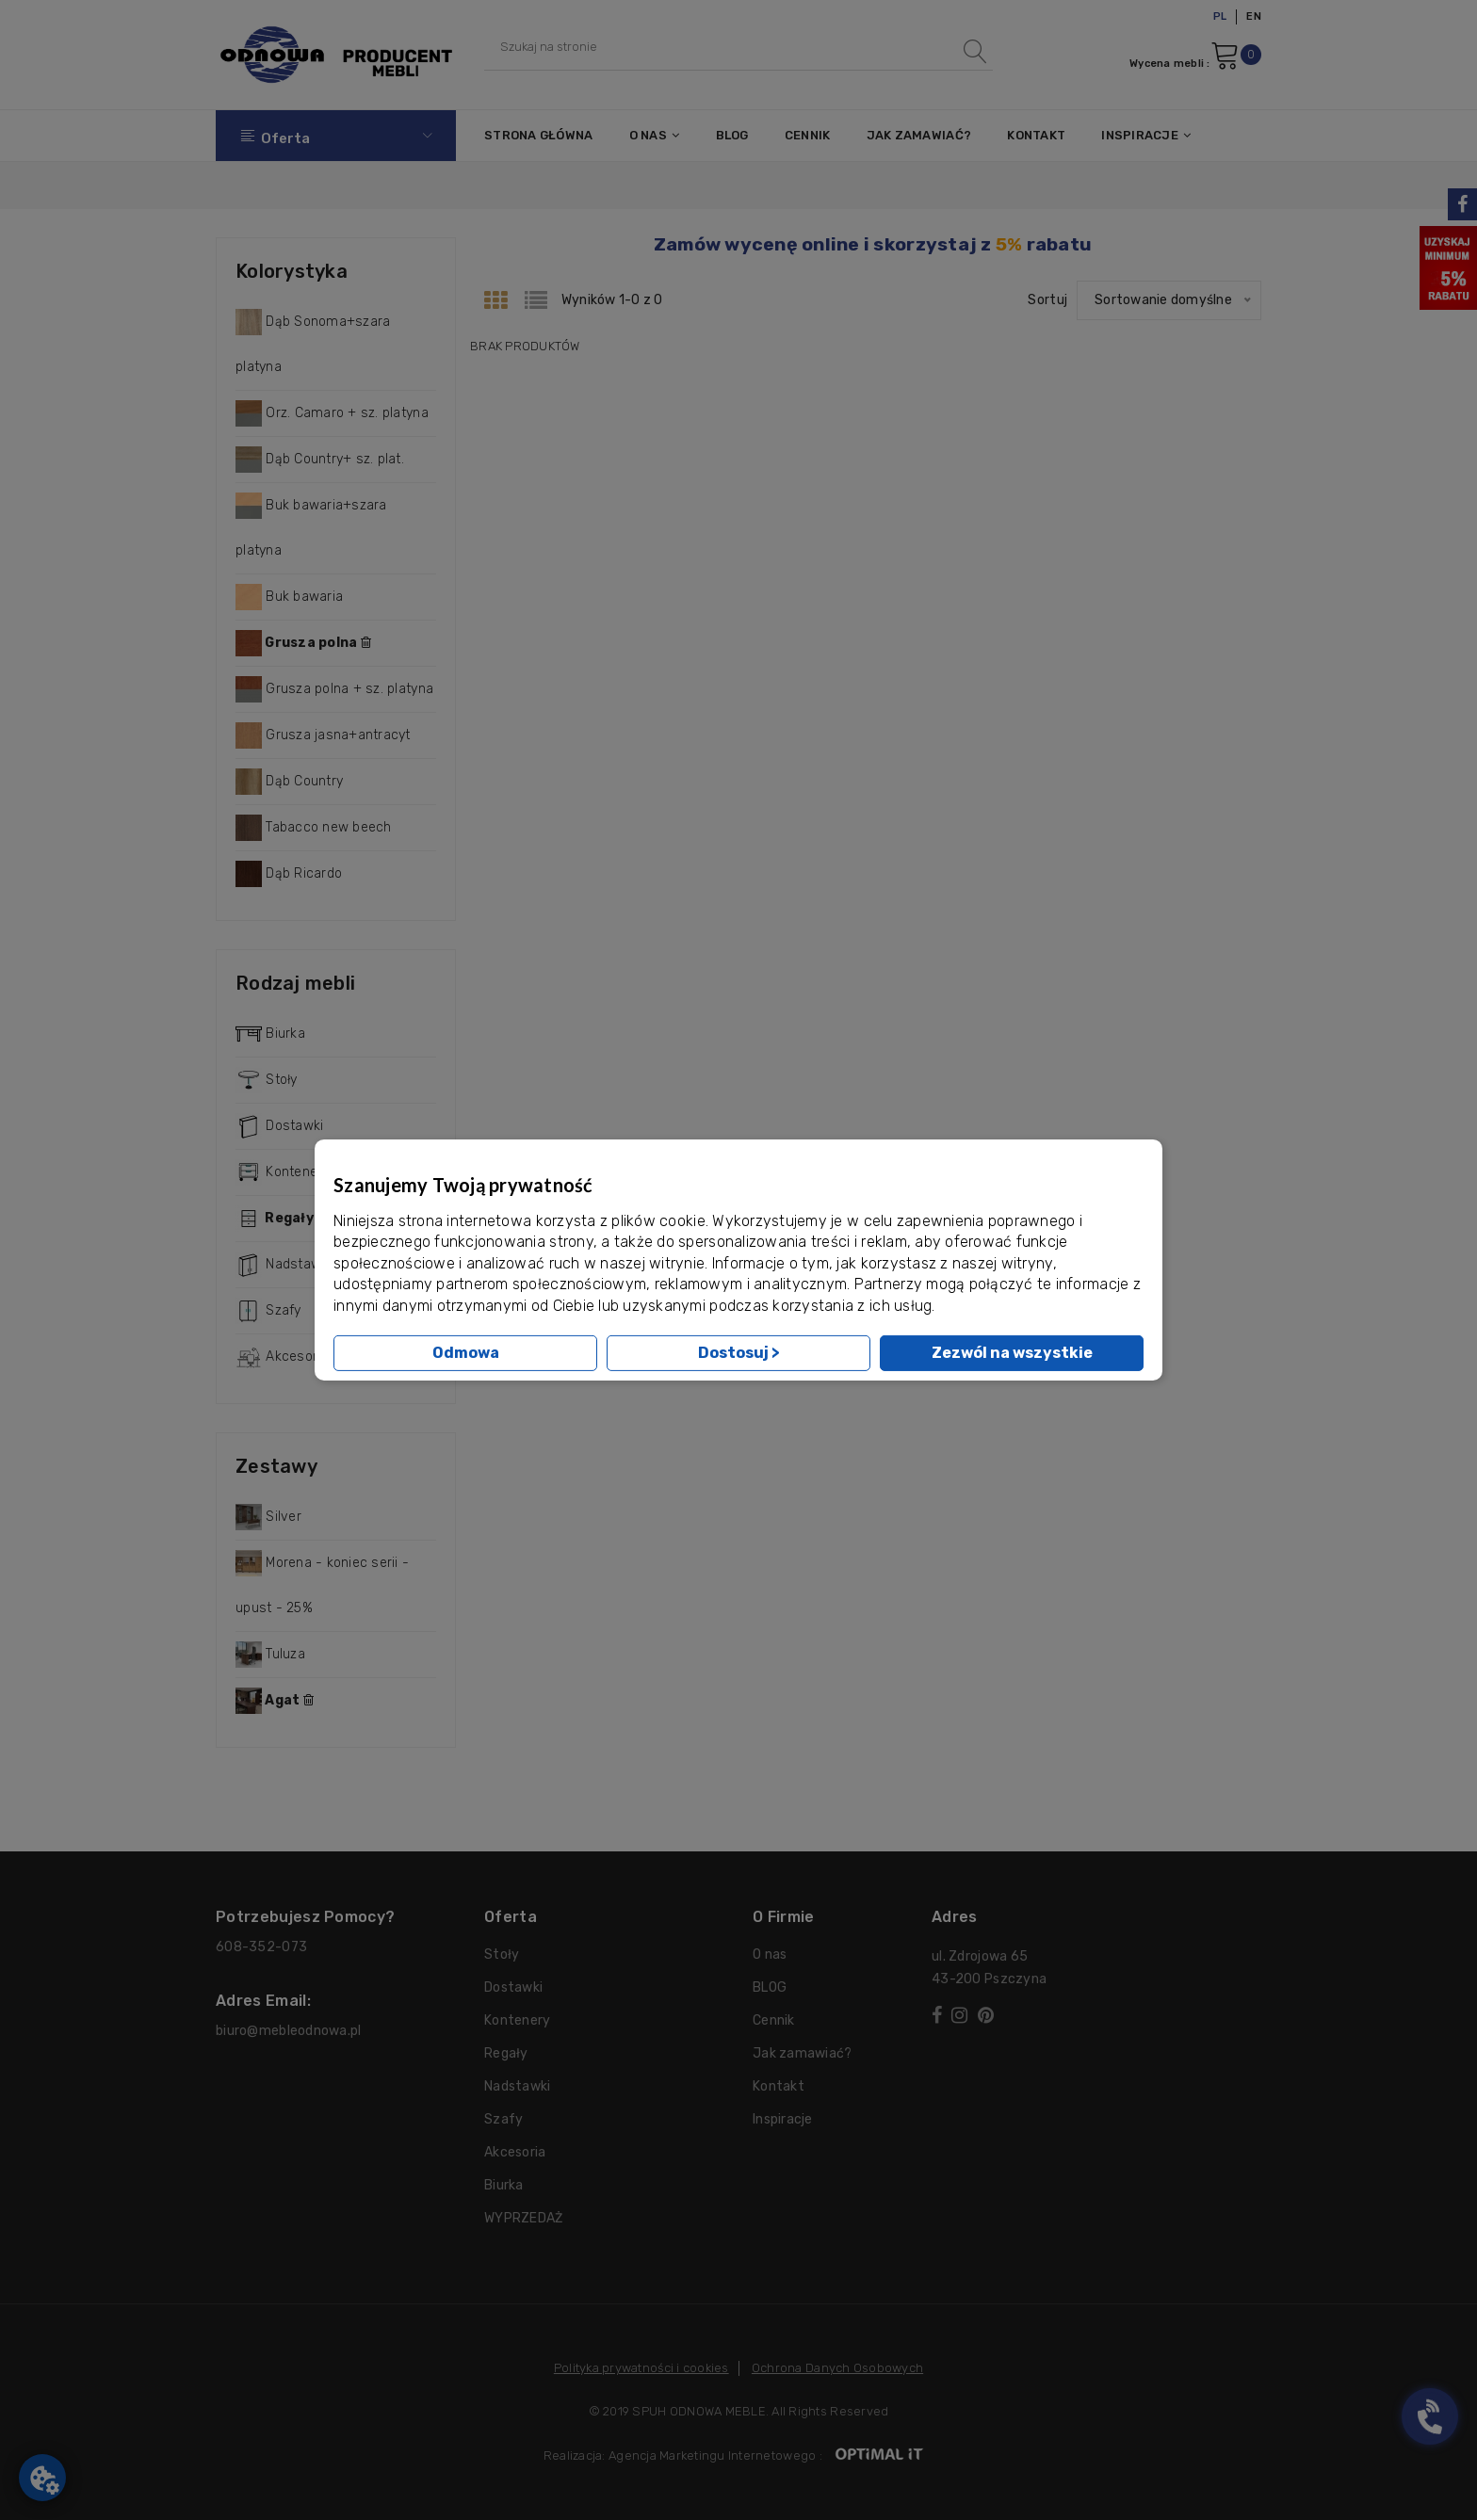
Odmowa (465, 1353)
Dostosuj (739, 1353)
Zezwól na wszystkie (1012, 1353)
